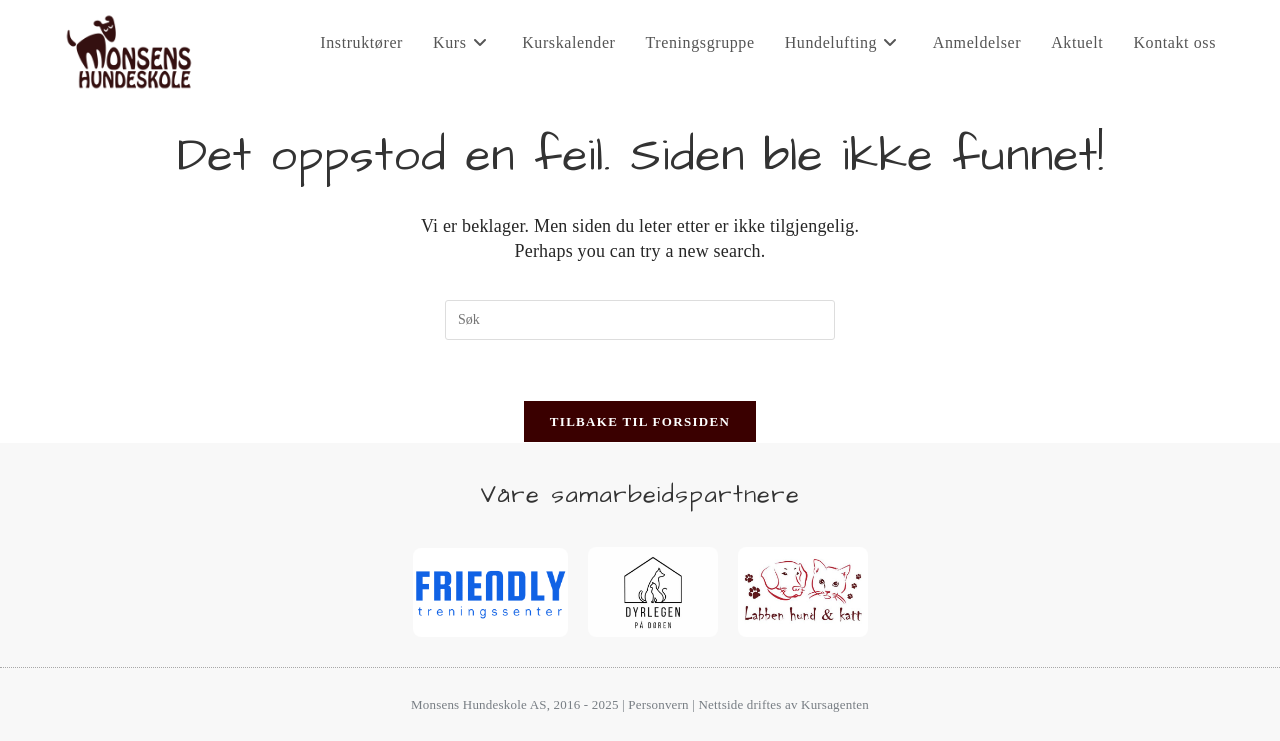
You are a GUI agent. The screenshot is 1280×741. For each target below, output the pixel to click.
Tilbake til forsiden (640, 421)
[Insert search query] (640, 320)
